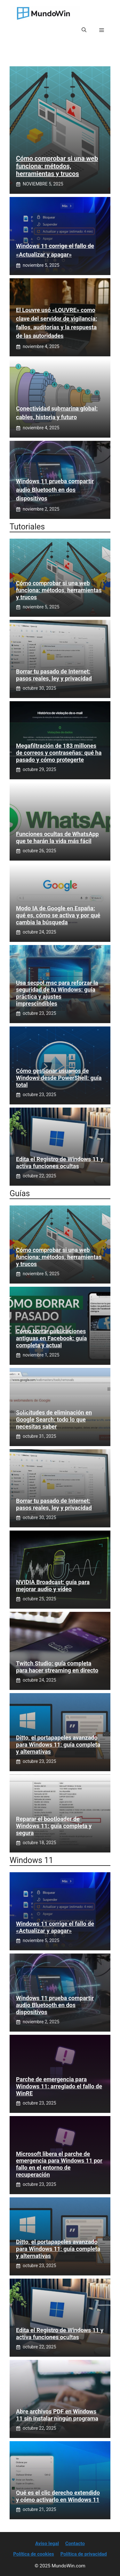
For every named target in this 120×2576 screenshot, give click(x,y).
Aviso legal (47, 2543)
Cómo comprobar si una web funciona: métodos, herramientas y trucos (57, 166)
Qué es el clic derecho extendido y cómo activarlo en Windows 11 (58, 2496)
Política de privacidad (83, 2554)
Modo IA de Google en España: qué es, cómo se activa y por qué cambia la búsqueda (58, 915)
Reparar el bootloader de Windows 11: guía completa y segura (54, 1826)
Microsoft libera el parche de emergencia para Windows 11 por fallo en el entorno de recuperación (59, 2164)
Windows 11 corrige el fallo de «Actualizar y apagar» (55, 1927)
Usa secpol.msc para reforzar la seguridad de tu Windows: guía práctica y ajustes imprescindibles (57, 993)
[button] (84, 30)
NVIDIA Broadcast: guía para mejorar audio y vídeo (53, 1585)
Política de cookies (33, 2554)
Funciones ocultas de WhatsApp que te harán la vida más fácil (57, 837)
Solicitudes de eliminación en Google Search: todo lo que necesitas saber (54, 1419)
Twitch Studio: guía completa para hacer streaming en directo (57, 1667)
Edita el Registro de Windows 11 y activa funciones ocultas (59, 1162)
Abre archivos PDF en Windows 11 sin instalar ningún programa (57, 2415)
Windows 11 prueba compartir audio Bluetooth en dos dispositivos (55, 490)
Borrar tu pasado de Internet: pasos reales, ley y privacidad (54, 675)
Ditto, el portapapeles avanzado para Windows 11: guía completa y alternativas (58, 1744)
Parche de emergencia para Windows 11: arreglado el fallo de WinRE (59, 2086)
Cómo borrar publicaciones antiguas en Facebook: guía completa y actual (51, 1338)
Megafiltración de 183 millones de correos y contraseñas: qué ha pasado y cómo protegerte (58, 752)
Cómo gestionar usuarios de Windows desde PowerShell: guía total (58, 1077)
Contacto (75, 2543)
